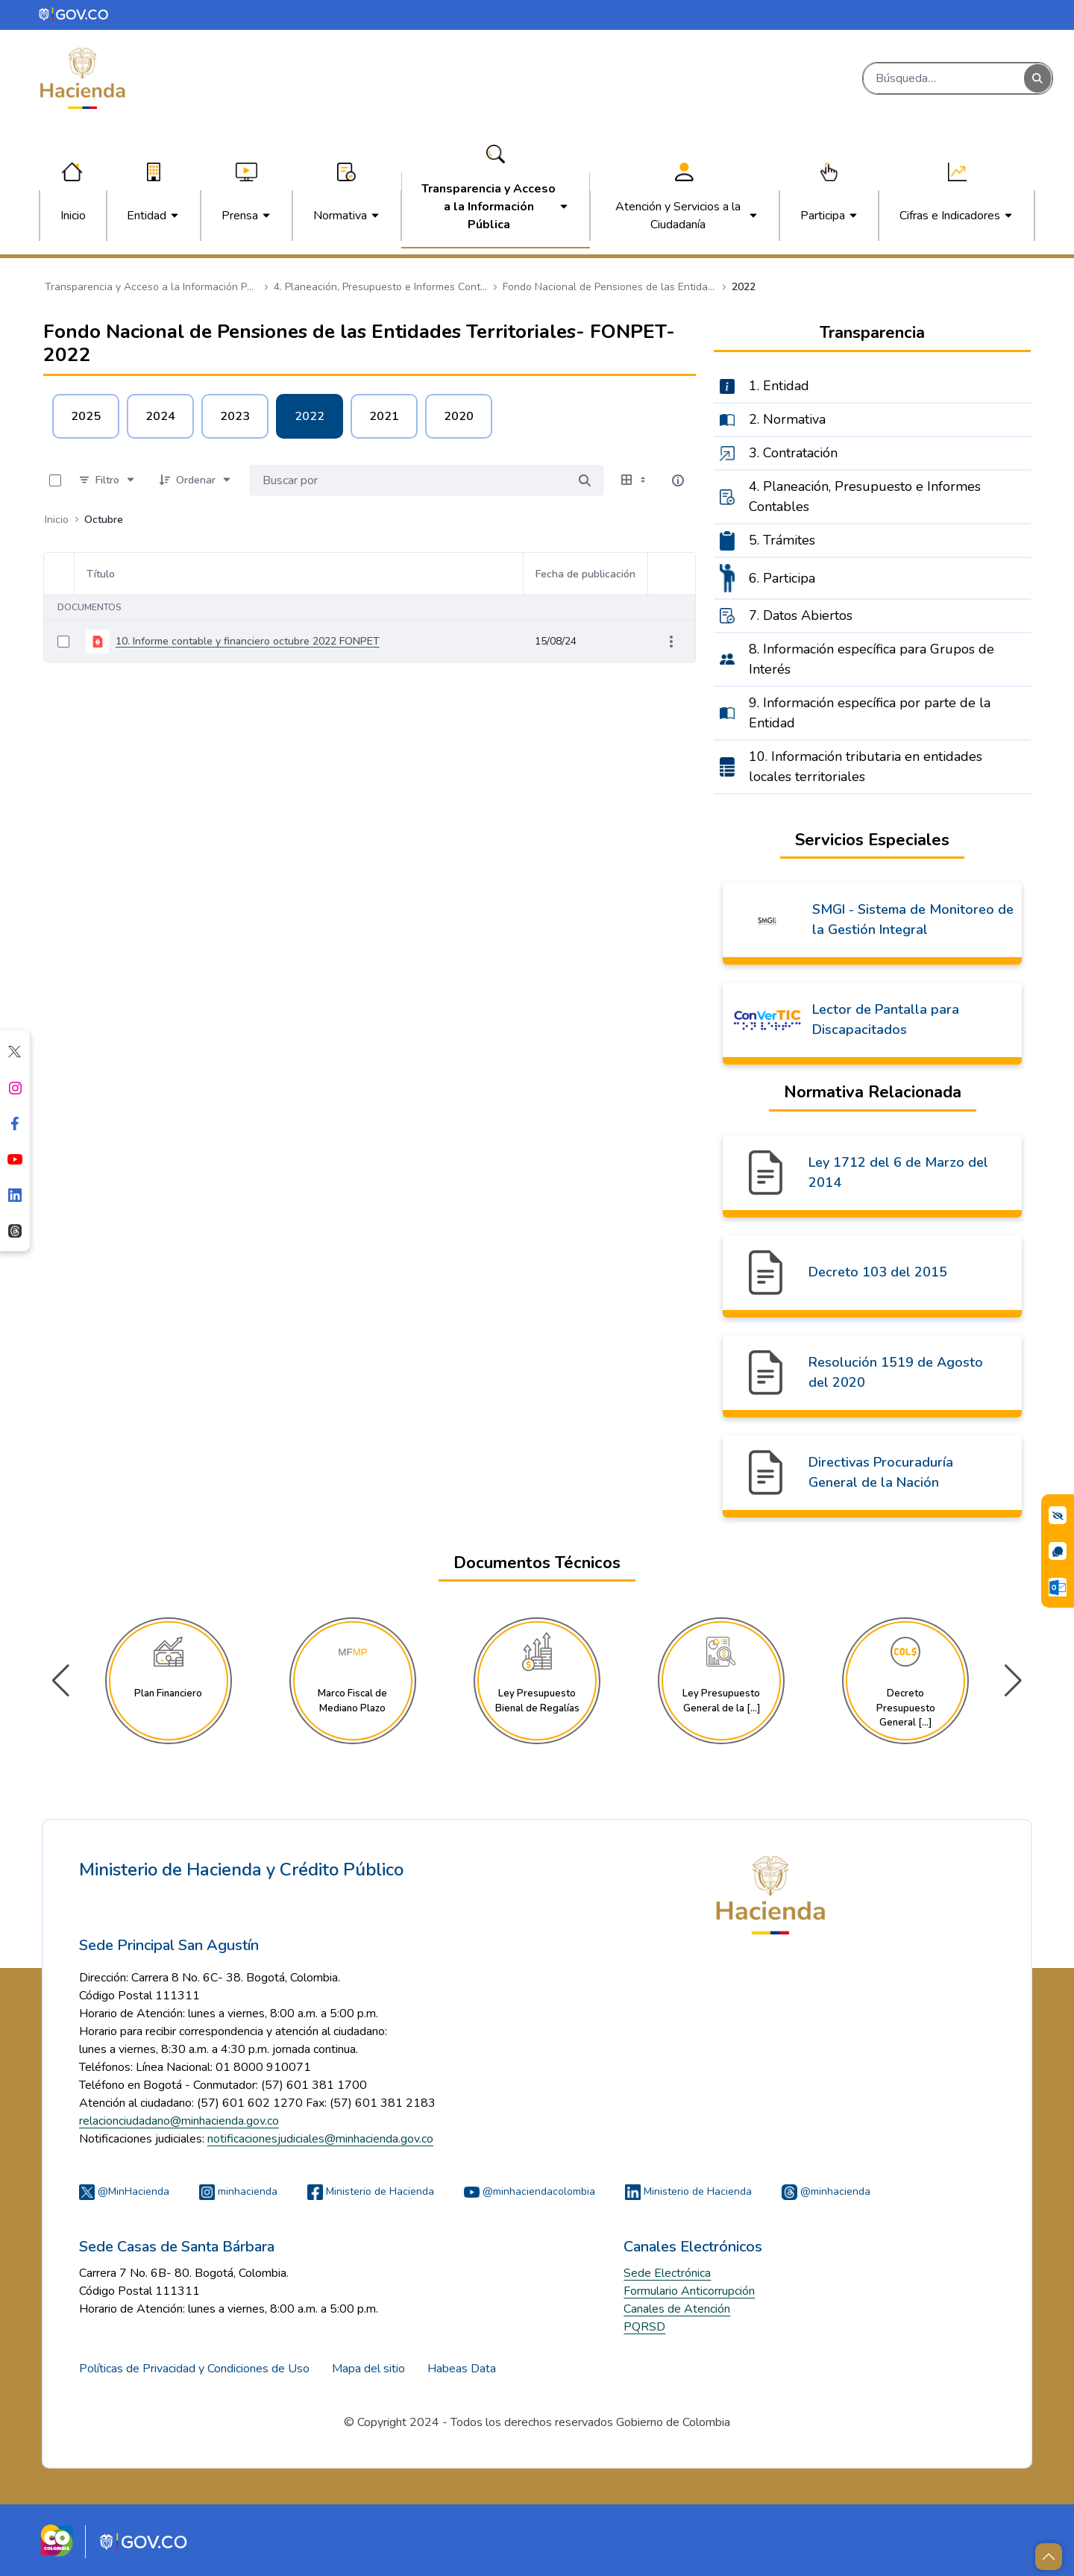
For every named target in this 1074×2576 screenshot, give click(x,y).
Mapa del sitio (368, 2368)
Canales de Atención (677, 2309)
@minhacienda (826, 2191)
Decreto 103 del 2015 (877, 1272)
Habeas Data (461, 2368)
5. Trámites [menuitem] (782, 540)
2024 (160, 416)
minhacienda (238, 2191)
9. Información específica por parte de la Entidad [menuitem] (869, 713)
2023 (235, 416)
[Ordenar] (196, 480)
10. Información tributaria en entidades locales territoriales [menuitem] (865, 767)
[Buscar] (944, 78)
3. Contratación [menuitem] (793, 453)
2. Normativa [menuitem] (787, 419)
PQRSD (644, 2327)
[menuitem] (73, 215)
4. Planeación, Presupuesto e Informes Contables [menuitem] (865, 496)
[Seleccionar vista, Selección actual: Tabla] (634, 480)
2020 (459, 416)
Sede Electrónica (667, 2273)
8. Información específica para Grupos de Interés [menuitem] (871, 659)
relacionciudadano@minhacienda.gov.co (179, 2121)
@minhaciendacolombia (529, 2191)
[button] (1013, 1680)
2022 (309, 416)
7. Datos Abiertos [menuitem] (800, 615)
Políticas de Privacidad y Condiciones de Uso (194, 2368)
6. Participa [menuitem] (782, 578)
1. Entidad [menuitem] (779, 386)
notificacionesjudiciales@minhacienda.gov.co (320, 2139)
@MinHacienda (124, 2191)
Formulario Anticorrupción (689, 2291)
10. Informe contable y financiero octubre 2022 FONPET (248, 641)
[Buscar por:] (408, 480)
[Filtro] (107, 480)
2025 (86, 416)
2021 (384, 416)
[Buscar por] (585, 480)
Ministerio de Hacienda (370, 2191)
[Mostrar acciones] (671, 642)
